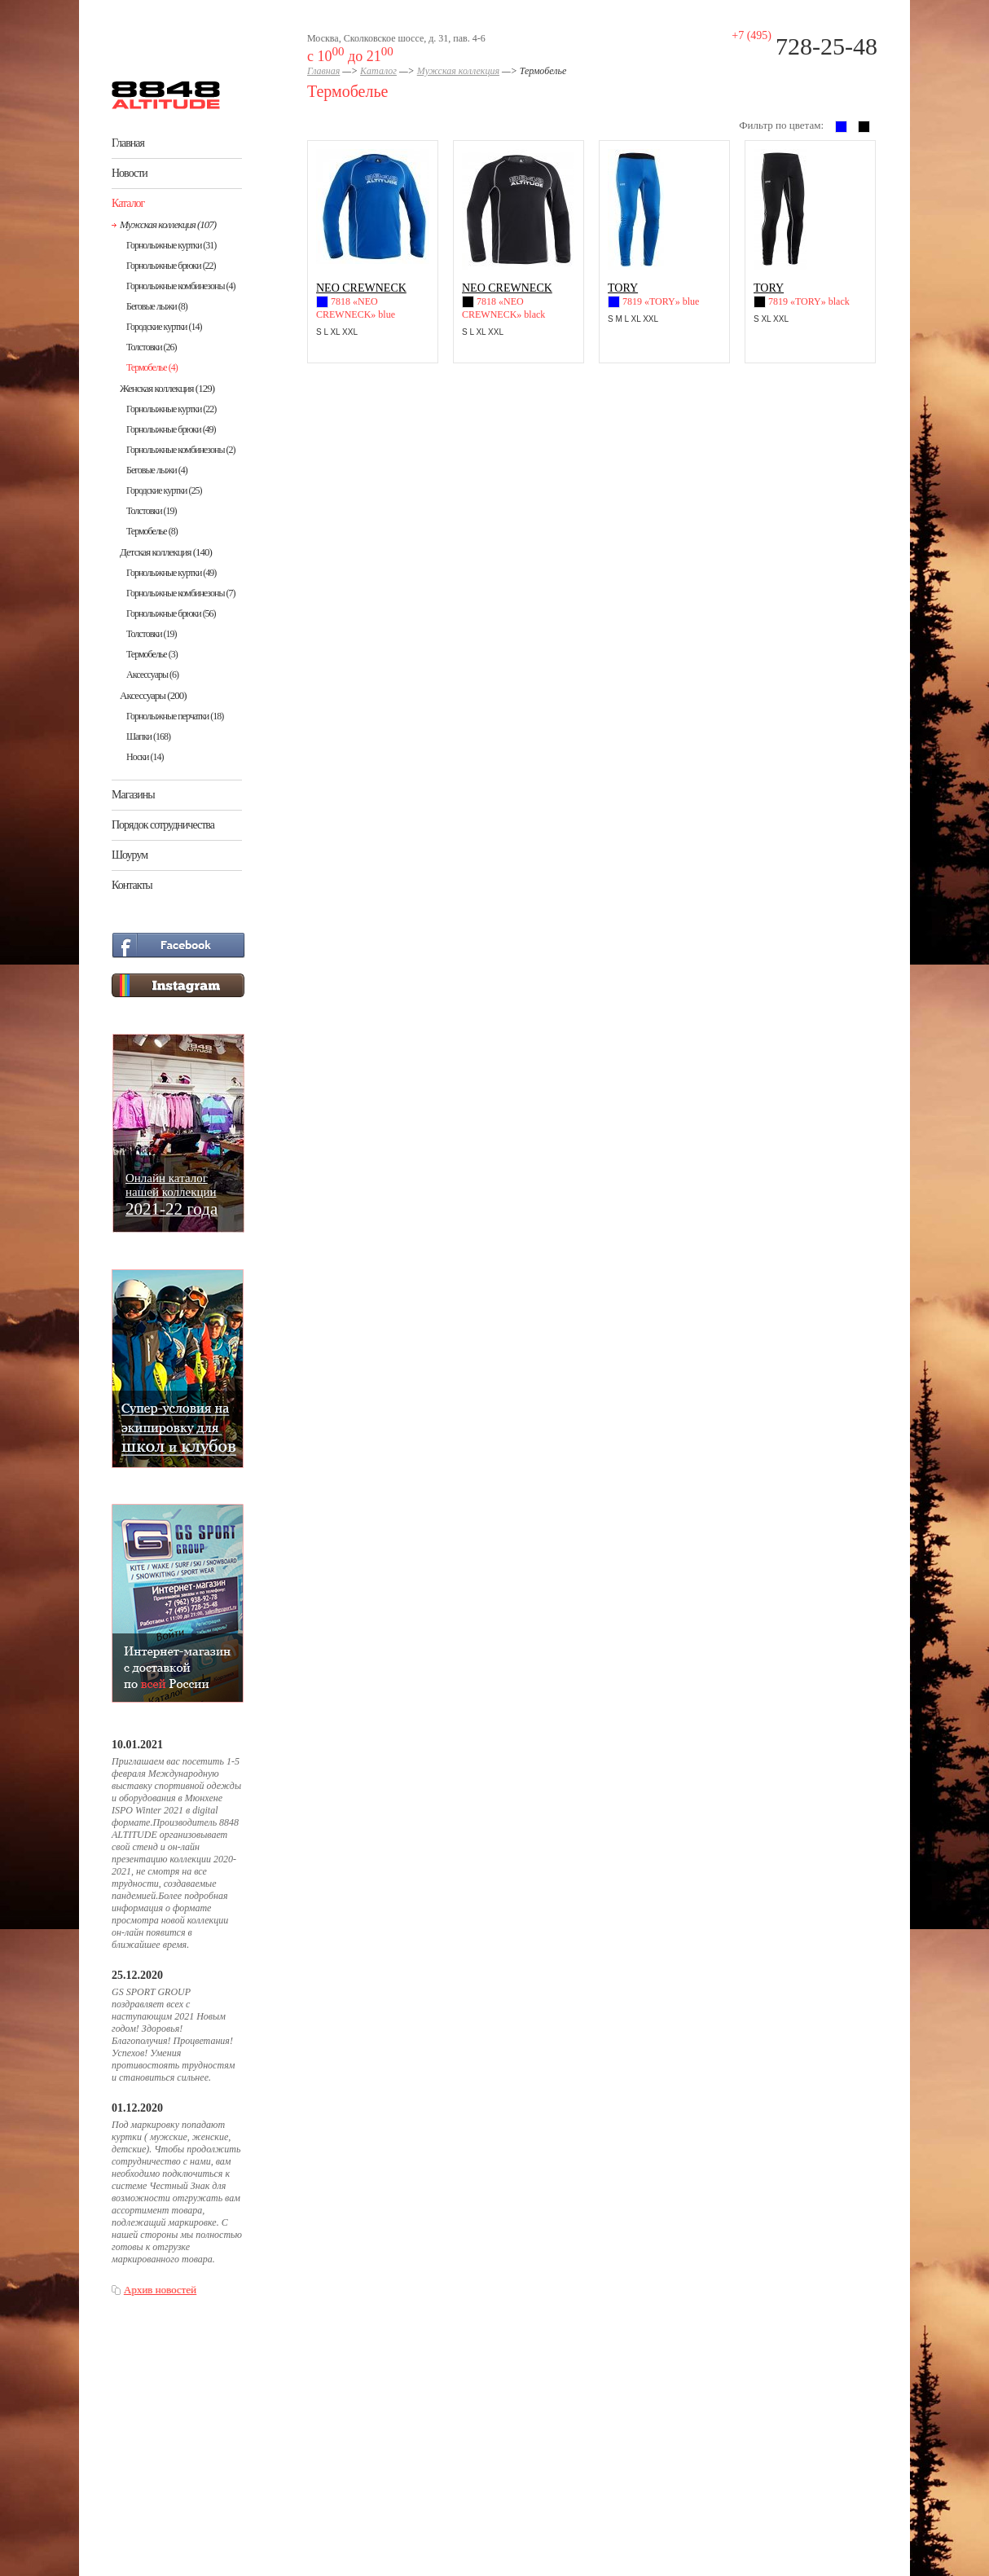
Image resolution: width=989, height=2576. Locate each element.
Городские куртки (164, 326)
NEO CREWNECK (361, 288)
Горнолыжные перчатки (174, 716)
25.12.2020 (137, 1975)
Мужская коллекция (168, 224)
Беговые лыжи (156, 306)
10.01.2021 (137, 1745)
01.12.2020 (137, 2108)
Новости (129, 173)
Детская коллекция (166, 552)
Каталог (128, 203)
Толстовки (151, 347)
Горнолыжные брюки (171, 265)
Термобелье (152, 367)
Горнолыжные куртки (171, 245)
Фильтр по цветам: (781, 125)
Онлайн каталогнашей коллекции (171, 1194)
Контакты (132, 885)
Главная (128, 143)
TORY (623, 288)
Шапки (148, 736)
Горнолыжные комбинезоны (180, 286)
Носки (145, 757)
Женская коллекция (167, 388)
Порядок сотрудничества (163, 825)
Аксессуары (152, 674)
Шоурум (129, 855)
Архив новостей (160, 2290)
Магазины (133, 795)
